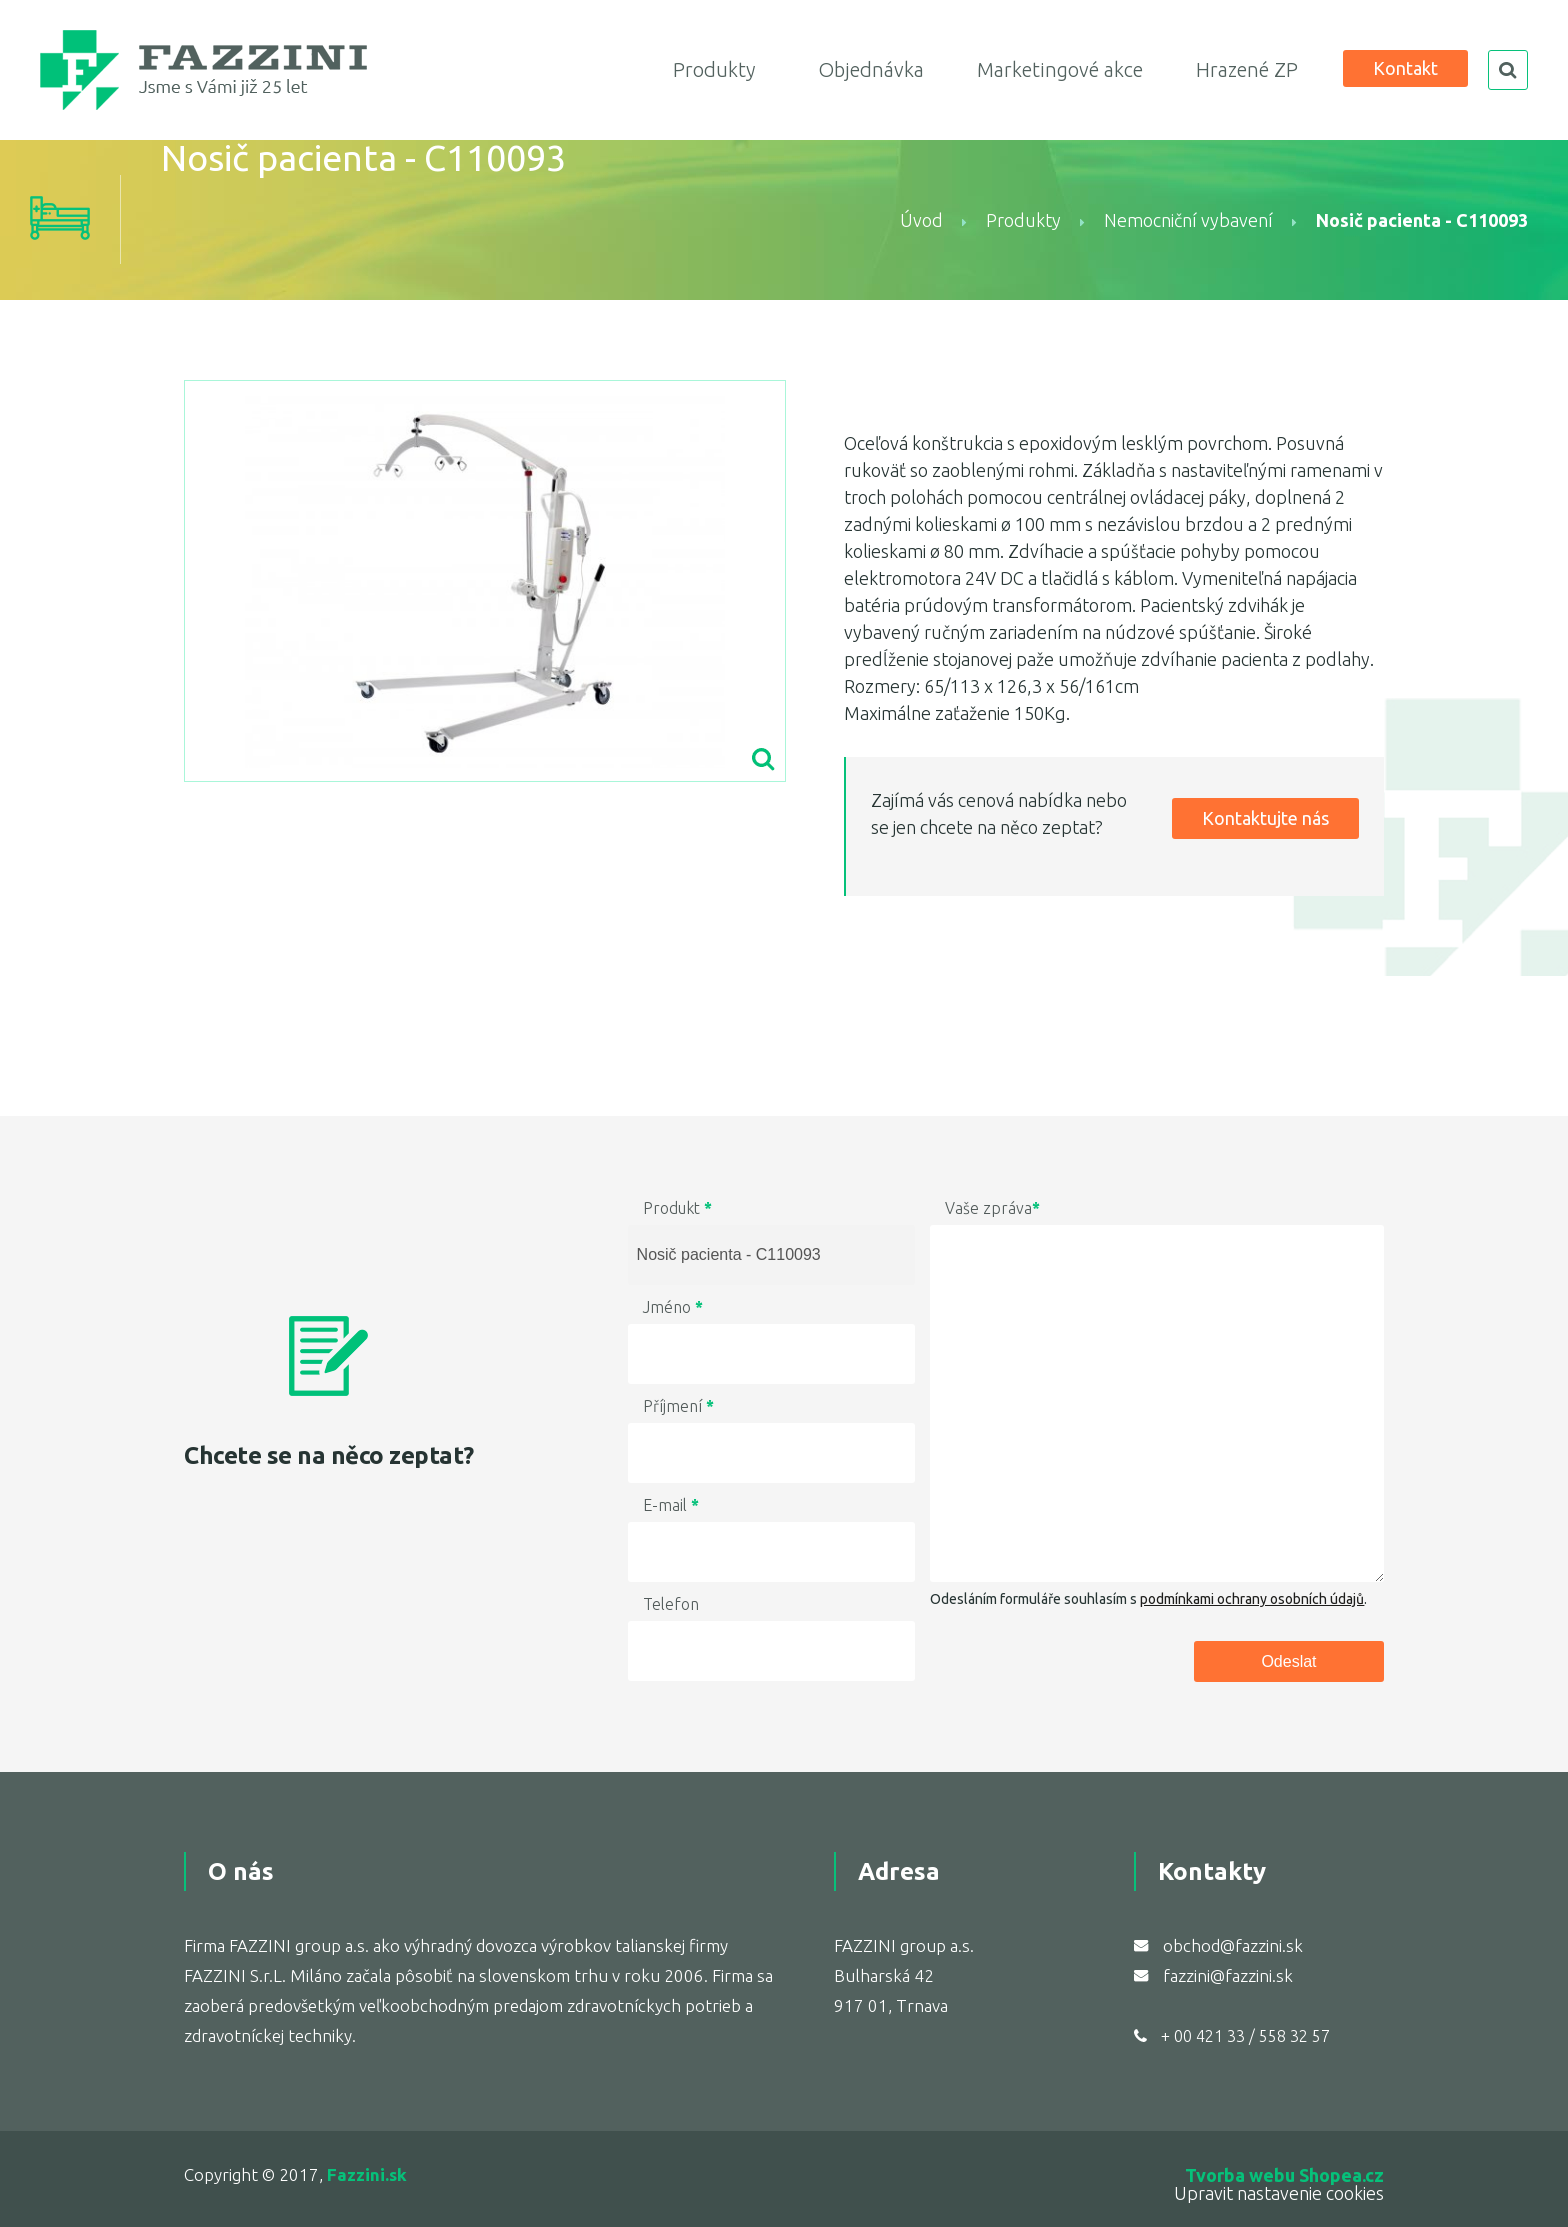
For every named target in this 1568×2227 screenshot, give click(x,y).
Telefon (671, 1604)
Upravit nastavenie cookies (1279, 2193)
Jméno (673, 1307)
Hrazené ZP (1247, 69)
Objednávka (871, 69)
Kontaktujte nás (1265, 818)
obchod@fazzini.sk (1233, 1945)
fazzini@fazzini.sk (1228, 1975)
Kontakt (1405, 68)
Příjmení (678, 1406)
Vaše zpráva (992, 1208)
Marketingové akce (1060, 69)
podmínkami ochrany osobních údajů (1252, 1599)
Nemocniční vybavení (1188, 220)
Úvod (921, 220)
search (1508, 70)
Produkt (677, 1208)
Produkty (714, 69)
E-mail (671, 1505)
